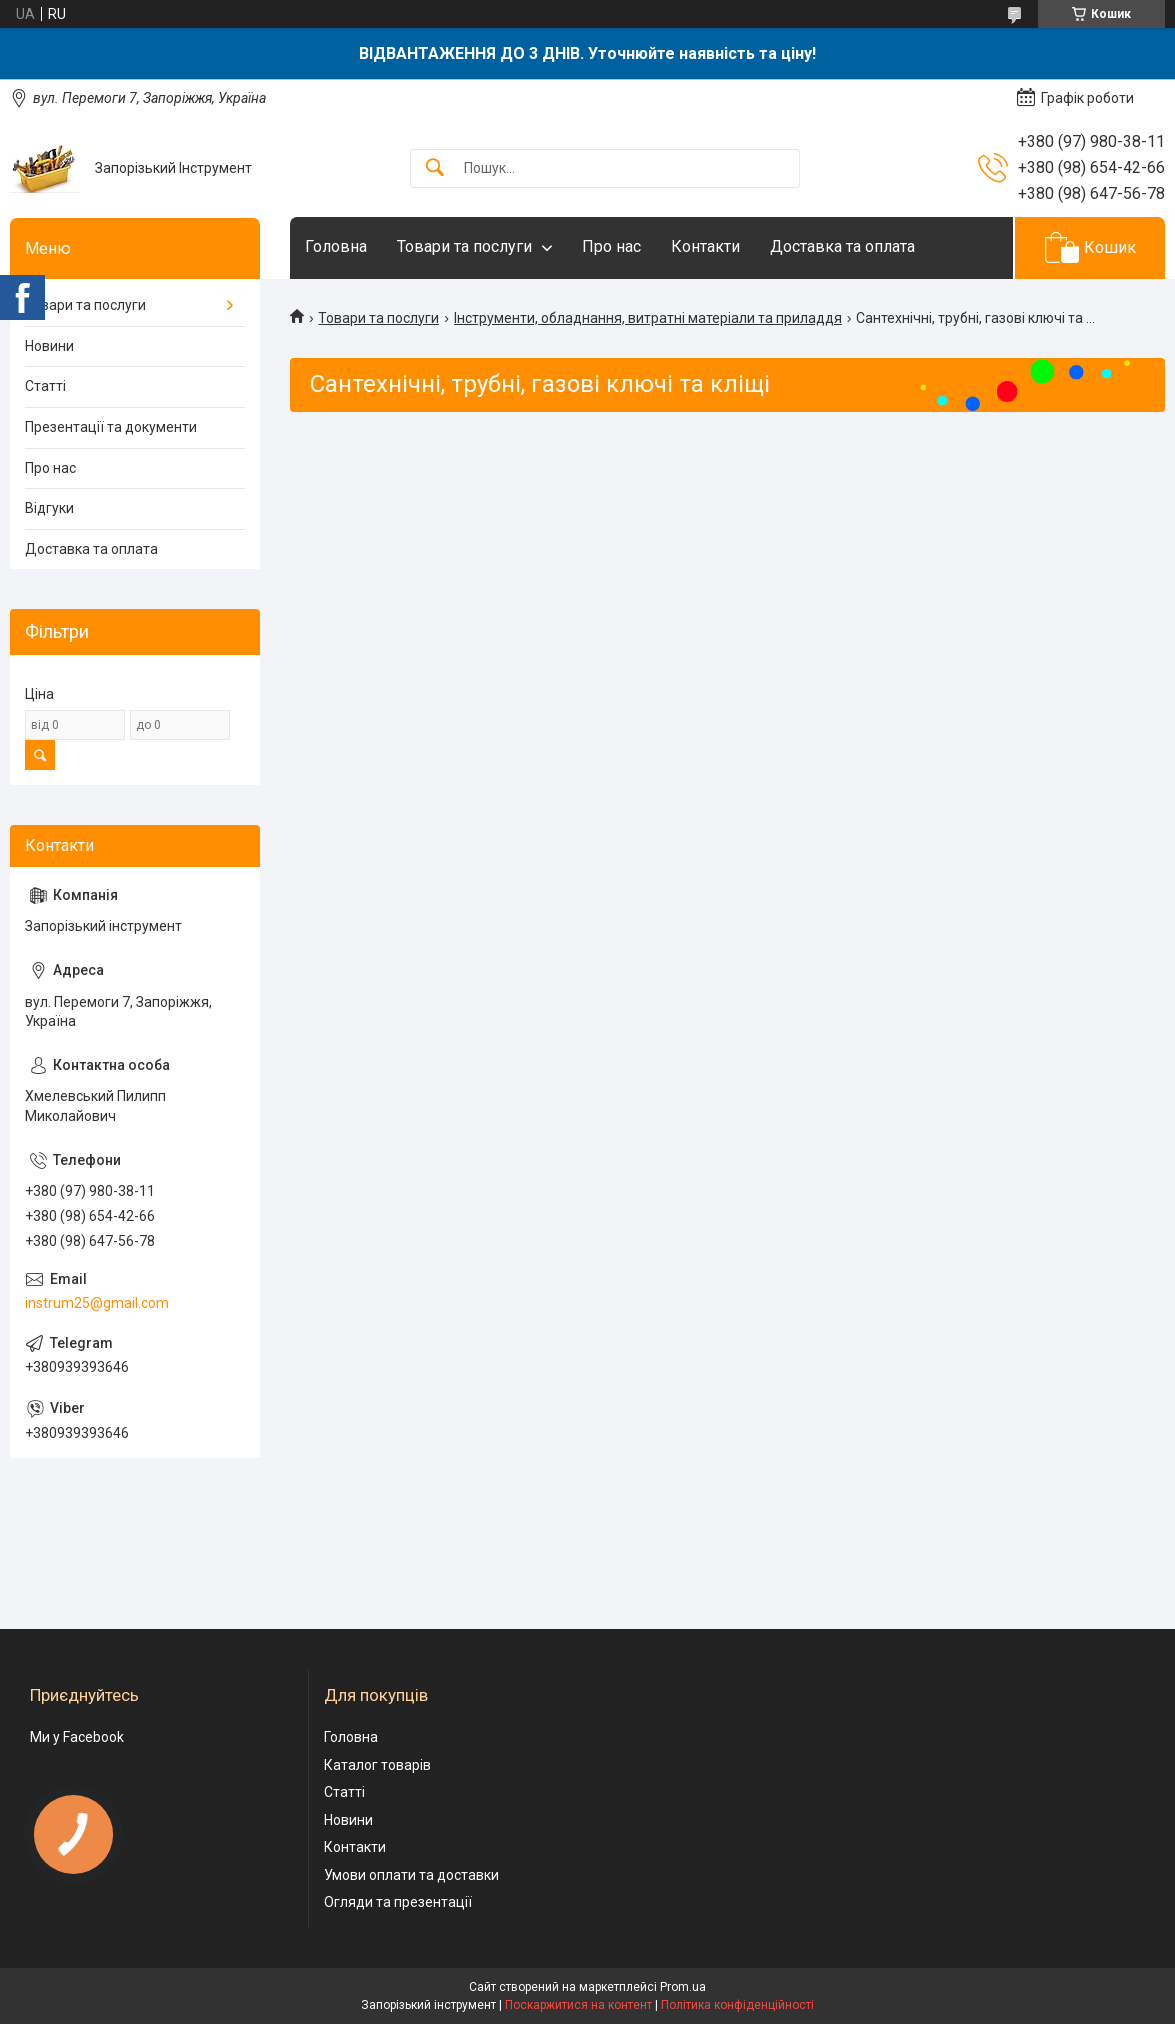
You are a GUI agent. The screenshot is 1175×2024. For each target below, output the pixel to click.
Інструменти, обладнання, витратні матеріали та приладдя (648, 318)
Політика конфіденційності (737, 2005)
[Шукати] (435, 168)
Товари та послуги (464, 246)
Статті (45, 386)
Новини (49, 346)
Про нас (611, 246)
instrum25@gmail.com (97, 1303)
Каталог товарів (377, 1765)
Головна (336, 246)
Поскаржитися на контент (578, 2005)
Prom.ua (683, 1987)
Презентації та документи (111, 427)
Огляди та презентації (398, 1902)
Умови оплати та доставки (411, 1875)
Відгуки (49, 508)
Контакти (705, 246)
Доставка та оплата (842, 246)
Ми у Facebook (77, 1737)
